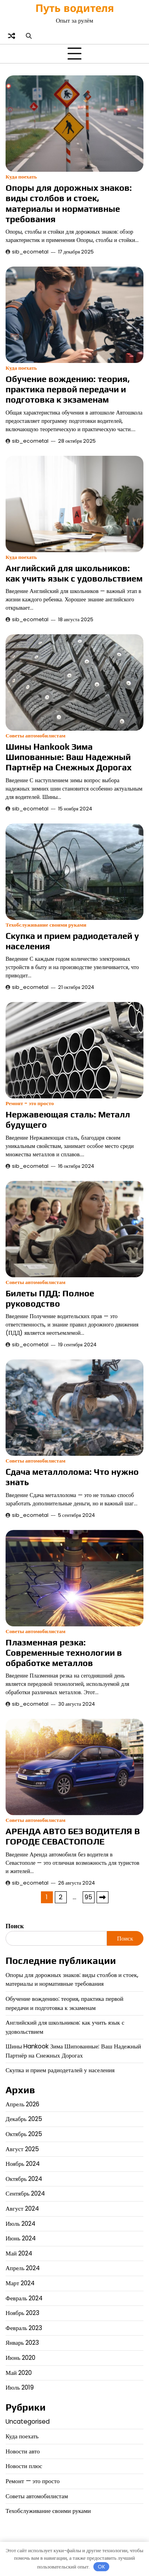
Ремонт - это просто (30, 1103)
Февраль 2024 (24, 2298)
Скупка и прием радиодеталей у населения (60, 2070)
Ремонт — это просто (33, 2481)
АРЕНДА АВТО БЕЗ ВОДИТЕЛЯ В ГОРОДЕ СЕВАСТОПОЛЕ (73, 1836)
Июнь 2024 (21, 2238)
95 (88, 1897)
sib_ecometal (30, 251)
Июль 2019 (20, 2387)
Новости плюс (24, 2466)
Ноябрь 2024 (23, 2163)
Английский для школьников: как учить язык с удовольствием (74, 573)
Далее (102, 1897)
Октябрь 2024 (24, 2179)
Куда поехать (21, 176)
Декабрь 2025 (24, 2119)
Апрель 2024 (23, 2268)
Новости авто (23, 2451)
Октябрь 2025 (24, 2134)
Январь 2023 (22, 2342)
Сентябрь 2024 (25, 2193)
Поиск (15, 1926)
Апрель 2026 (23, 2104)
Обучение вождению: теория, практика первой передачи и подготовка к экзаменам (68, 389)
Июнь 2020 (20, 2357)
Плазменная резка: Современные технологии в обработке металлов (64, 1652)
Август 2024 (22, 2208)
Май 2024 (19, 2253)
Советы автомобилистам (36, 735)
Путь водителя (74, 8)
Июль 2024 (20, 2223)
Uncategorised (28, 2421)
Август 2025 (22, 2149)
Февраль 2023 (24, 2328)
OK (101, 2566)
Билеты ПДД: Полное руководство (50, 1298)
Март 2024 (20, 2283)
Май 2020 (19, 2373)
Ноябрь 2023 (22, 2313)
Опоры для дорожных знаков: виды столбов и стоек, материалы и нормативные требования (69, 203)
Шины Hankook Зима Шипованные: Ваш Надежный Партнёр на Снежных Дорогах (69, 757)
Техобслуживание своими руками (46, 925)
